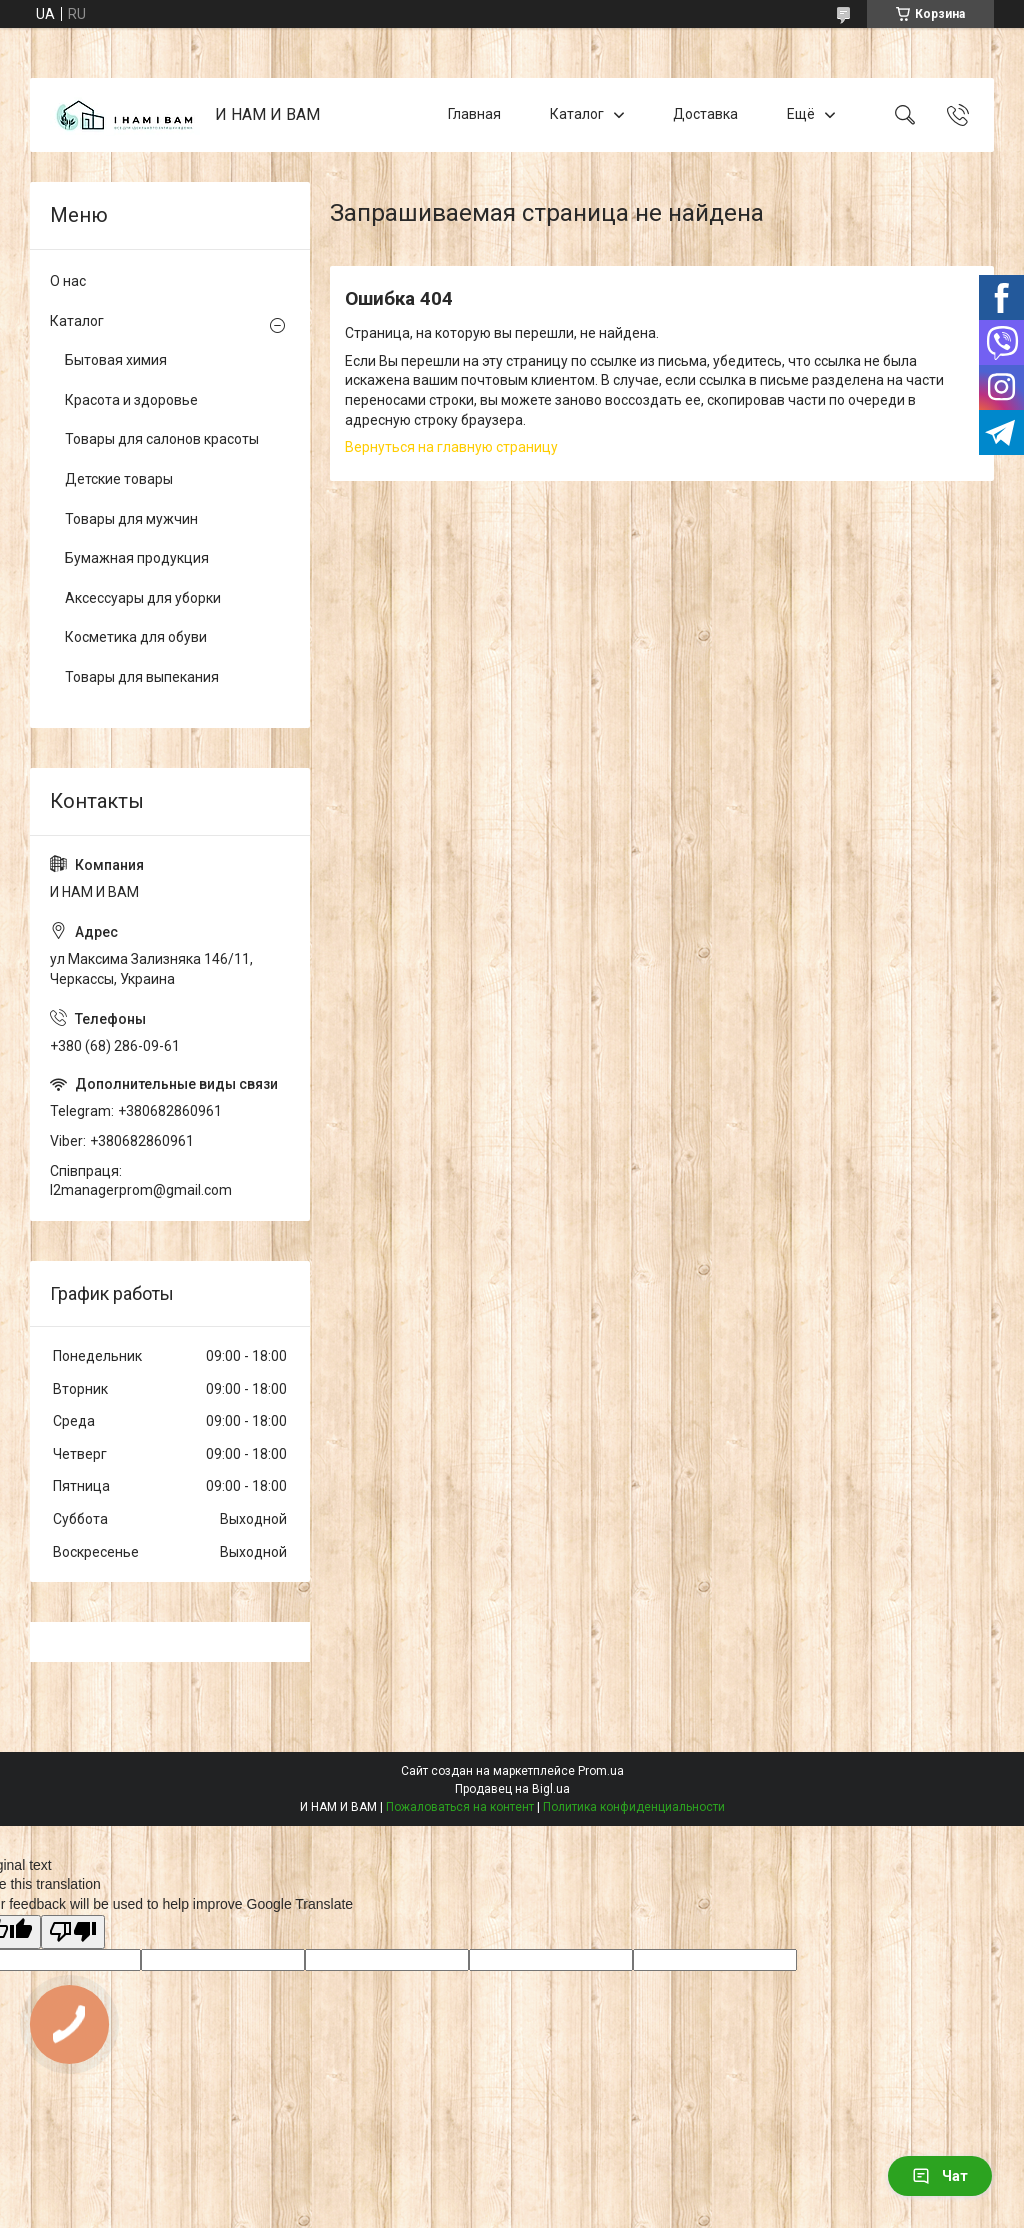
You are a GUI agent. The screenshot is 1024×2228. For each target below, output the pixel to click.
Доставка (705, 114)
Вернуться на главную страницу (451, 447)
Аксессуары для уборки (143, 598)
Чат (940, 2176)
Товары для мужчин (131, 519)
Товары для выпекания (142, 677)
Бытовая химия (116, 360)
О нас (68, 281)
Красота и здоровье (131, 400)
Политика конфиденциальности (634, 1807)
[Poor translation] (73, 1932)
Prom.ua (601, 1771)
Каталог (577, 114)
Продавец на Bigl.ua (512, 1789)
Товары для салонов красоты (162, 439)
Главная (474, 114)
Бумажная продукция (137, 558)
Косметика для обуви (136, 637)
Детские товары (119, 479)
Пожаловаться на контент (460, 1807)
